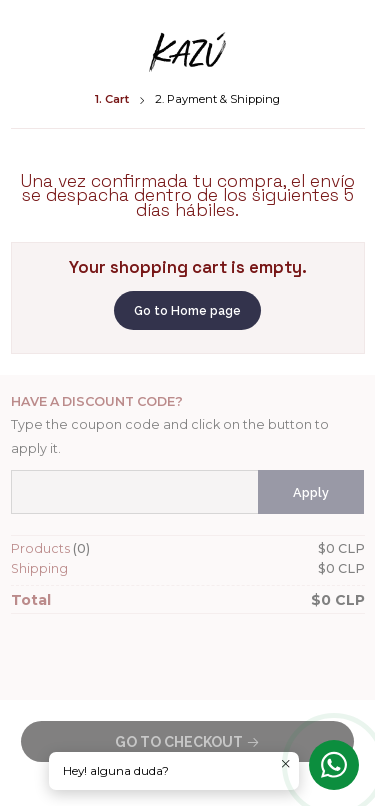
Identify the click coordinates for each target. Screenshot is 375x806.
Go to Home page (187, 311)
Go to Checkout (187, 742)
